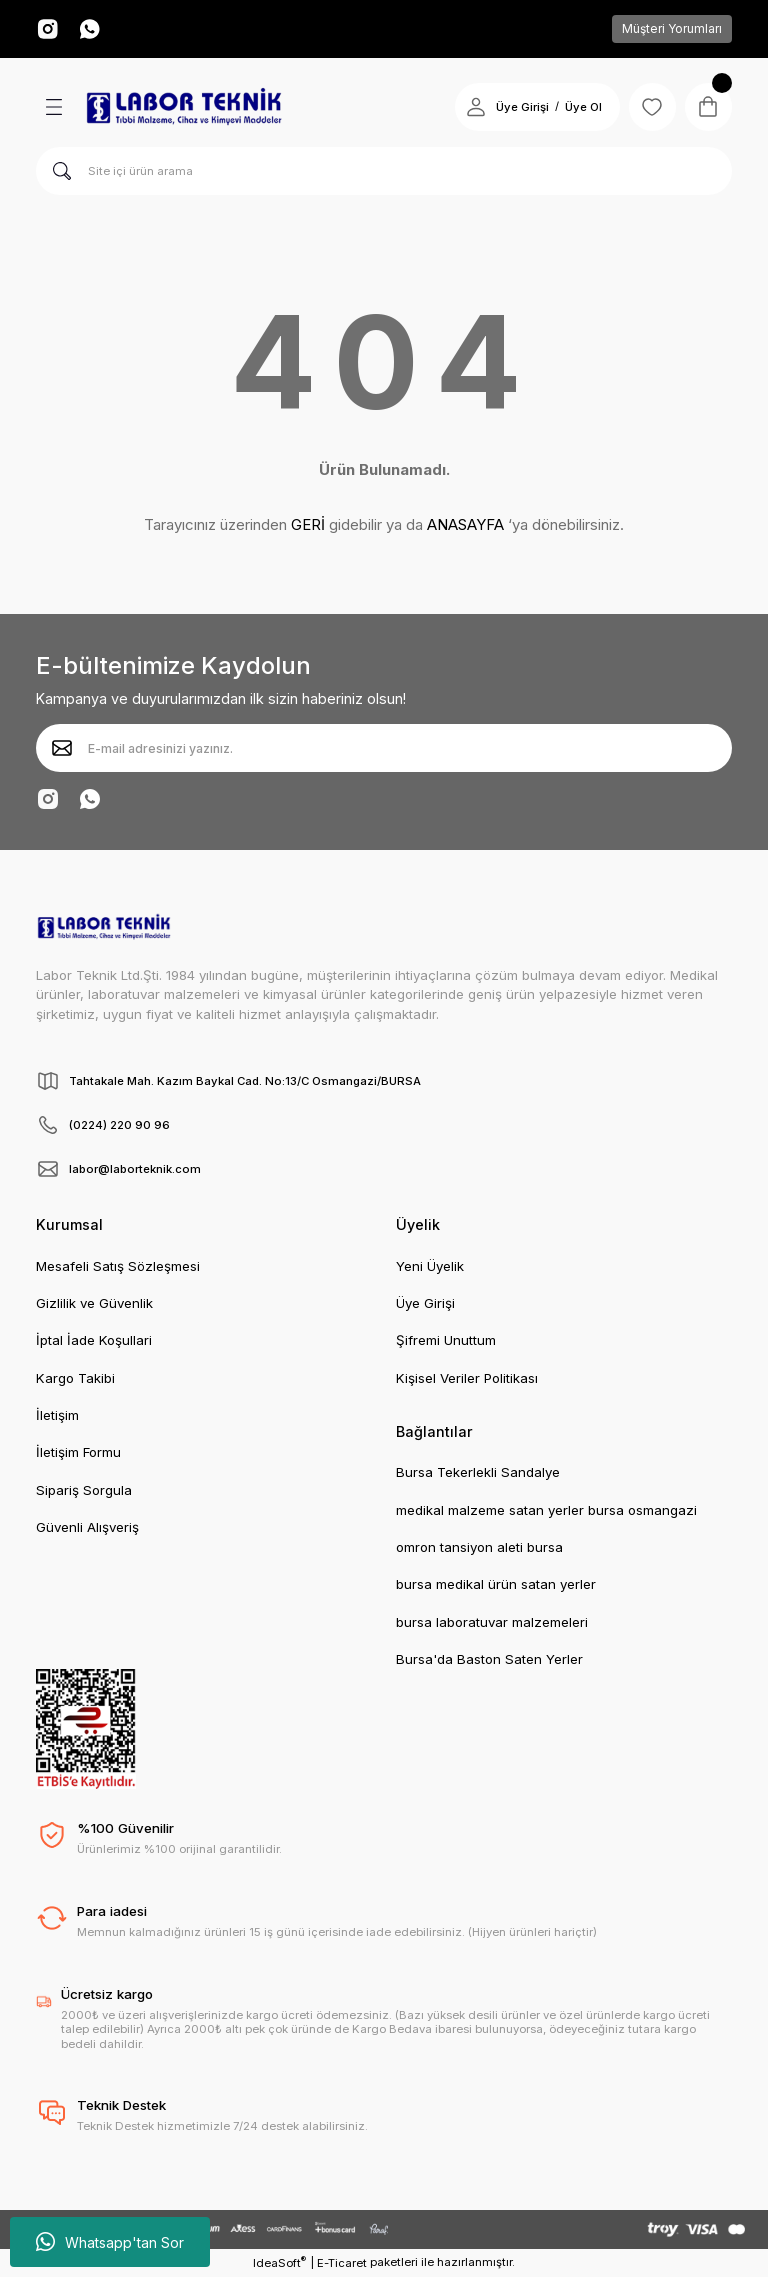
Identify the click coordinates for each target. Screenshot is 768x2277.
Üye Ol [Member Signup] (581, 107)
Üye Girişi (425, 1303)
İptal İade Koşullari (94, 1340)
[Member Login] (474, 107)
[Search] (384, 171)
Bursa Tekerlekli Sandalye (478, 1472)
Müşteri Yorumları (672, 28)
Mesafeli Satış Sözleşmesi (118, 1266)
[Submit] (62, 748)
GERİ (308, 524)
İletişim (57, 1415)
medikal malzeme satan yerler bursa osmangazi (546, 1510)
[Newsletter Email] (384, 748)
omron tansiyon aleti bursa (479, 1547)
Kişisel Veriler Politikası (467, 1378)
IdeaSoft (279, 2262)
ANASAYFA (465, 524)
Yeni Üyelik (430, 1266)
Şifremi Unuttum (446, 1340)
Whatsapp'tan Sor (110, 2242)
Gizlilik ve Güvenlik (94, 1303)
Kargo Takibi (75, 1378)
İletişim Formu (78, 1452)
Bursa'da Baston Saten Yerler (489, 1659)
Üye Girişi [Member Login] (520, 107)
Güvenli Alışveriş (87, 1527)
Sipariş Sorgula (84, 1490)
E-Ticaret (342, 2263)
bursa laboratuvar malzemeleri (492, 1622)
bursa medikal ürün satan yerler (496, 1584)
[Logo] (184, 107)
